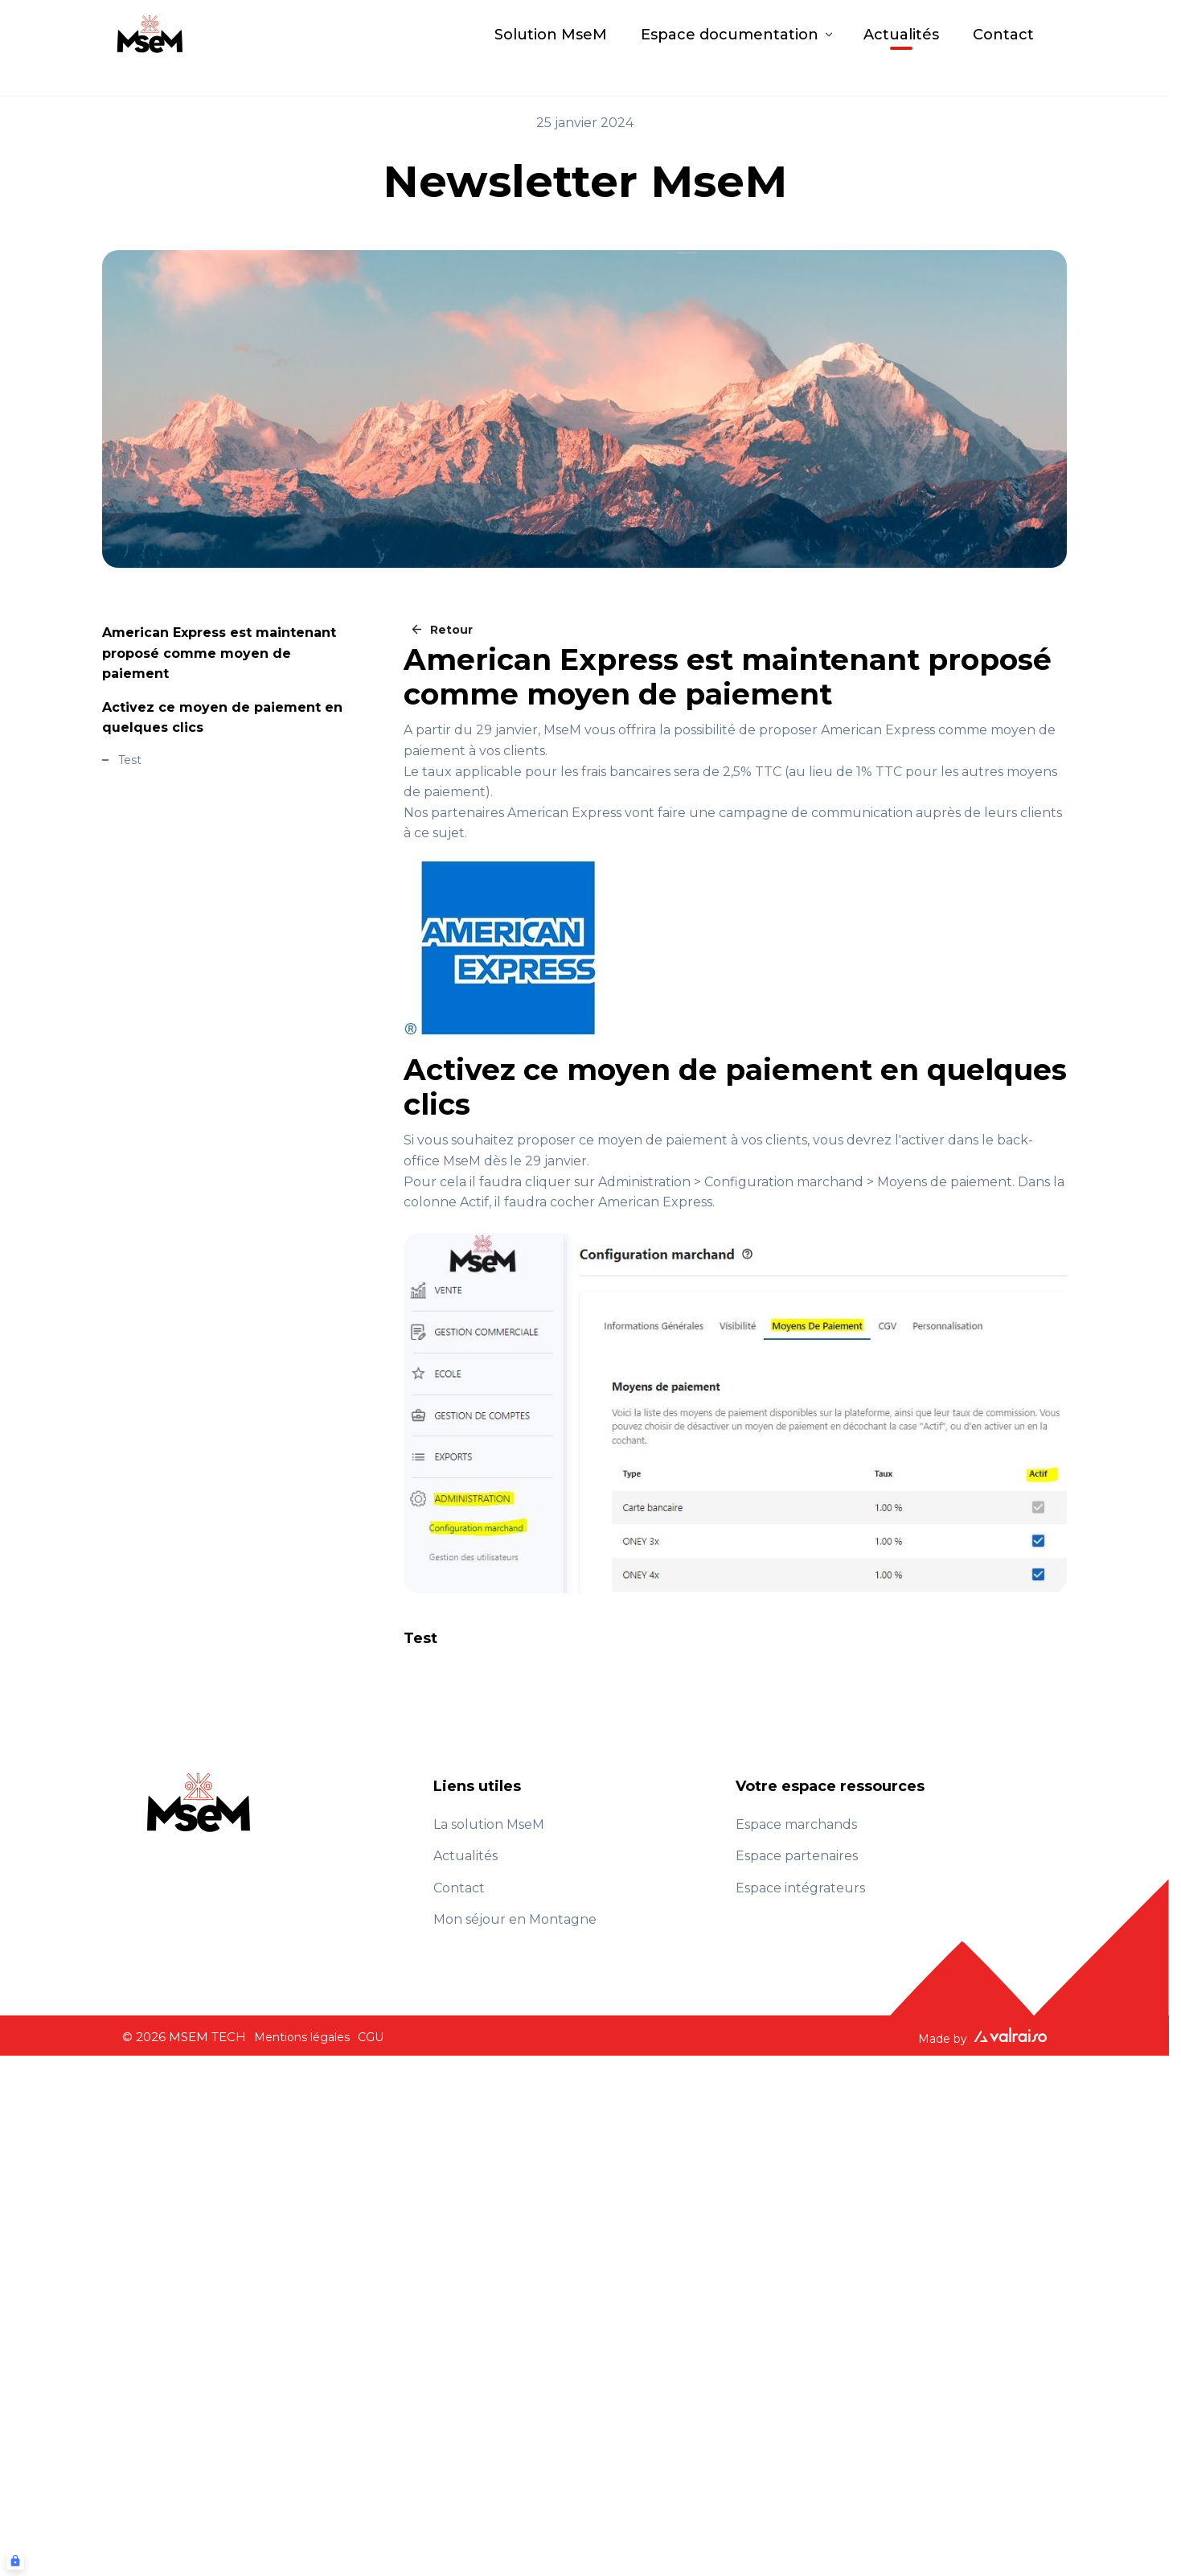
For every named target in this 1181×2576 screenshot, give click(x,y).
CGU (370, 2037)
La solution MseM (488, 1824)
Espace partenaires (797, 1855)
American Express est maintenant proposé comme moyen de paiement (219, 653)
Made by (982, 2037)
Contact (1003, 48)
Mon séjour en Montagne (515, 1919)
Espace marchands (796, 1824)
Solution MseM (550, 48)
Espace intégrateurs (800, 1888)
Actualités (901, 48)
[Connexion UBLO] (15, 2561)
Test (129, 760)
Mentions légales (302, 2037)
